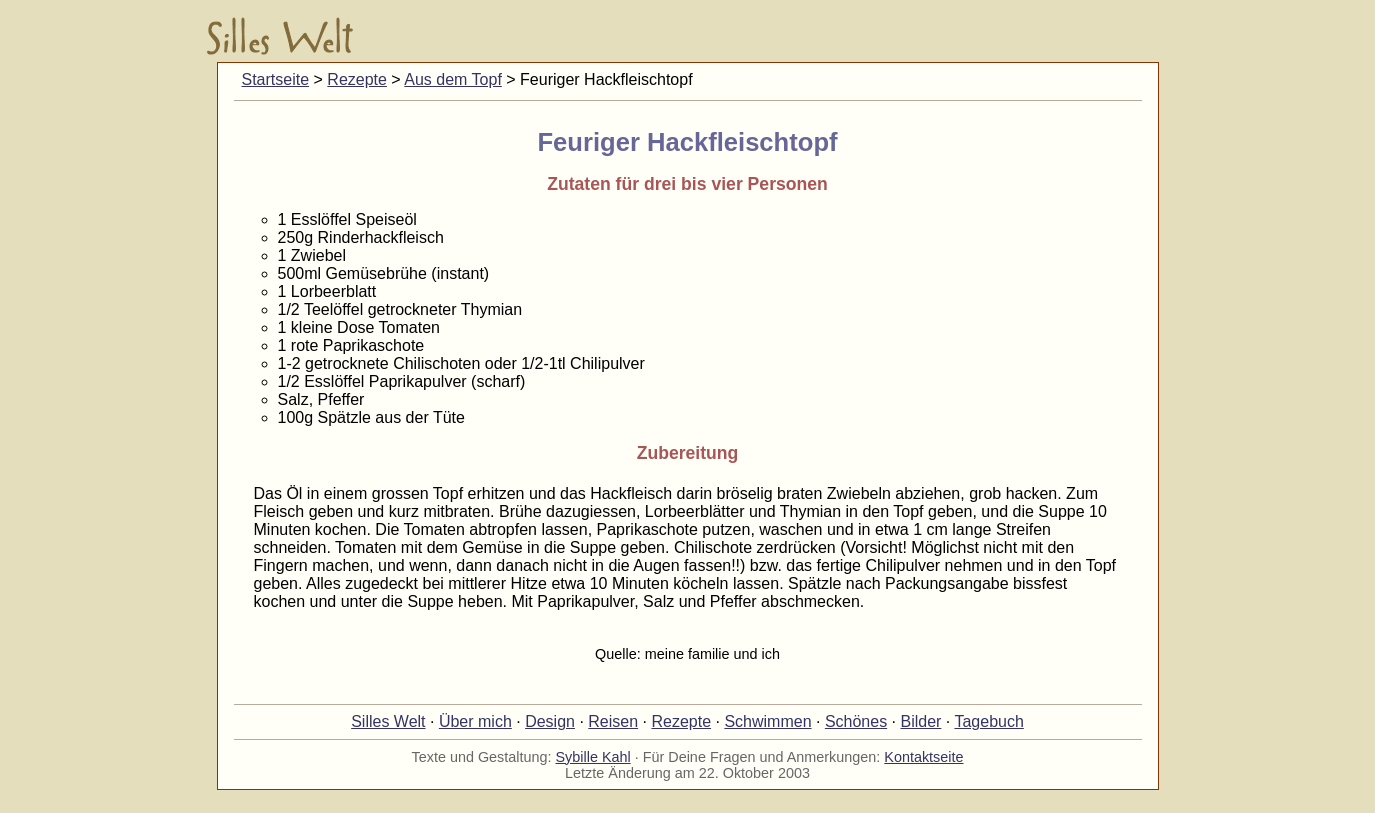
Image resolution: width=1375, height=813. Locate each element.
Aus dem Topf (453, 79)
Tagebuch (988, 721)
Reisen (613, 721)
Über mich (475, 721)
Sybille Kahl (593, 757)
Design (550, 721)
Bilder (920, 721)
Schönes (856, 721)
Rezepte (357, 79)
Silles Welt (388, 721)
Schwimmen (767, 721)
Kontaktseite (923, 757)
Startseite (276, 79)
